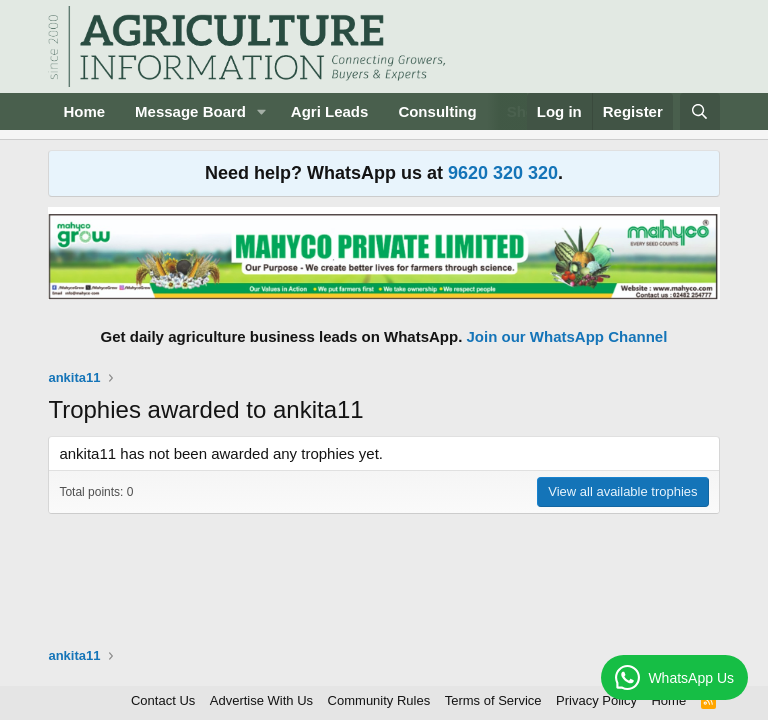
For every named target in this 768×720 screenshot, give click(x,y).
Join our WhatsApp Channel (567, 336)
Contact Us (163, 700)
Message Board (190, 111)
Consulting (437, 111)
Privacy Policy (596, 700)
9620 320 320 (503, 173)
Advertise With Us (261, 700)
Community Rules (379, 700)
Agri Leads (330, 111)
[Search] (699, 111)
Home (84, 111)
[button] (262, 111)
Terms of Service (493, 700)
